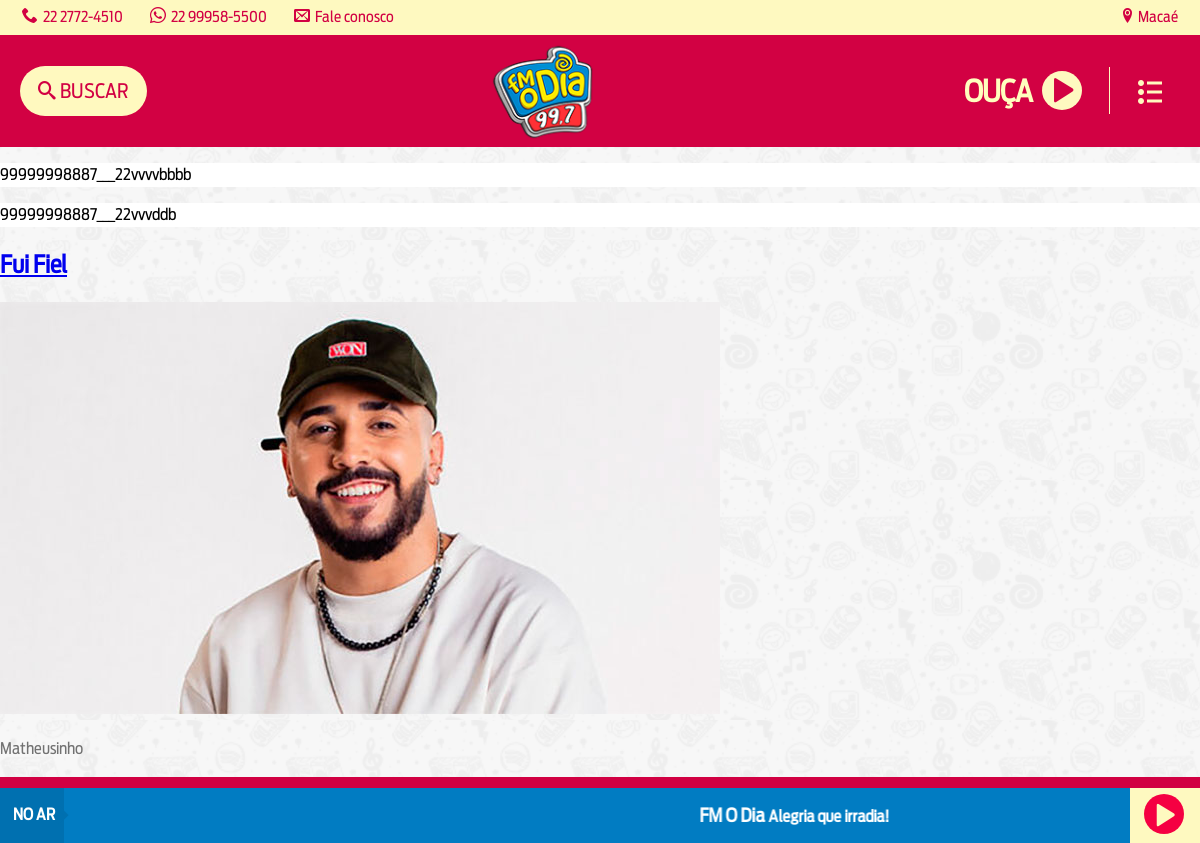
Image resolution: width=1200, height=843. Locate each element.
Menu (1150, 92)
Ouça (998, 91)
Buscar (92, 90)
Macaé (1156, 16)
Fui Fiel (33, 264)
